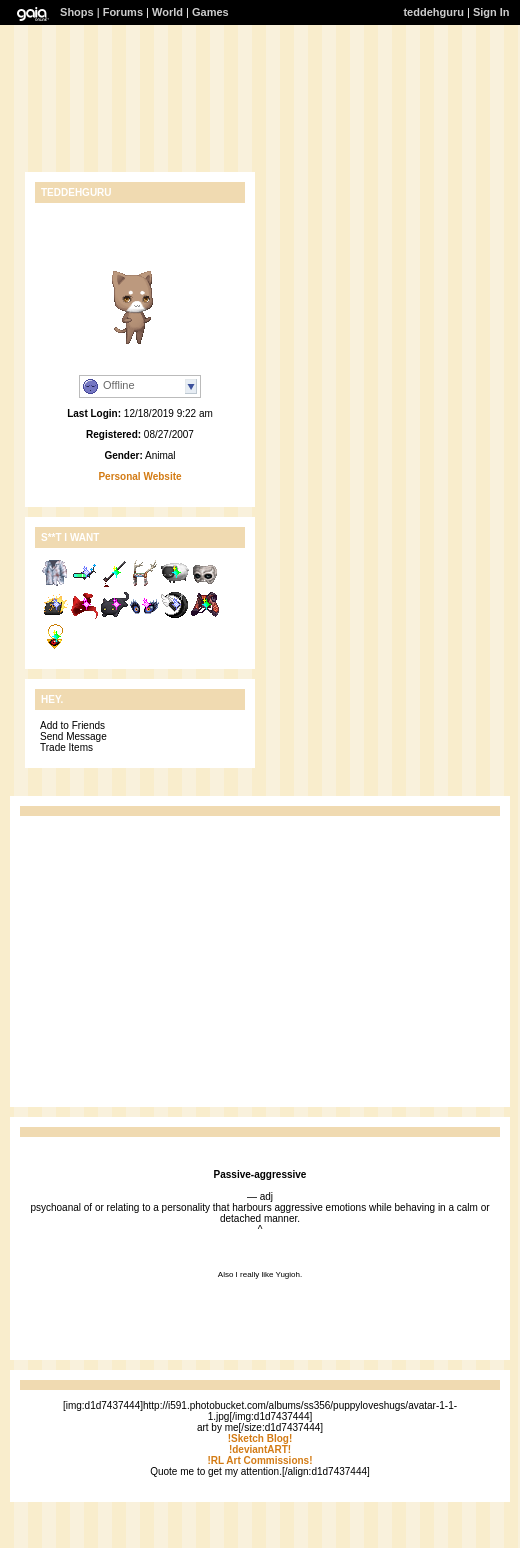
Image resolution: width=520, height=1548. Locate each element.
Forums (123, 12)
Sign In (491, 12)
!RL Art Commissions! (259, 1460)
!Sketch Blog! (260, 1438)
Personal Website (139, 476)
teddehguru (433, 12)
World (167, 12)
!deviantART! (260, 1449)
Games (210, 12)
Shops (77, 12)
